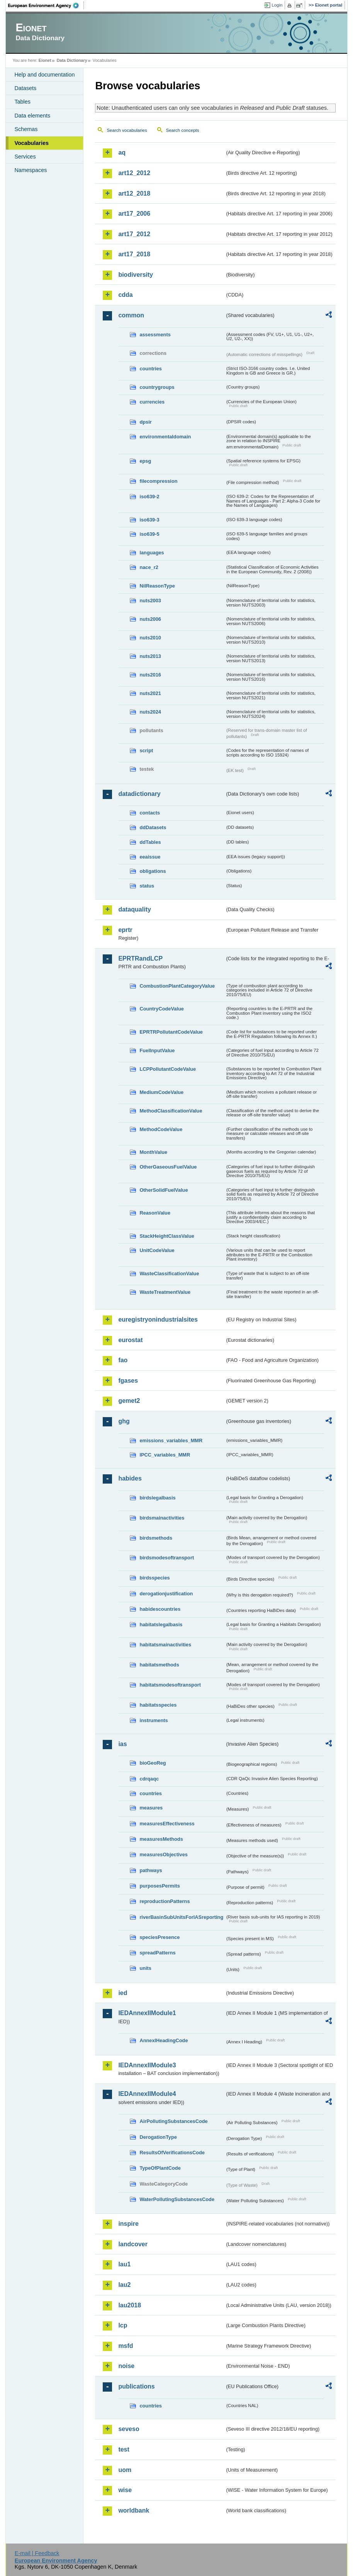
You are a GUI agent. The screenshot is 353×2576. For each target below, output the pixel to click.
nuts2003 (150, 600)
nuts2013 (150, 656)
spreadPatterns (157, 1953)
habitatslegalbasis (160, 1624)
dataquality (134, 909)
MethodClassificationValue (170, 1111)
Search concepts (182, 130)
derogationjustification (166, 1593)
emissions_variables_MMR (170, 1440)
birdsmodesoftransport (166, 1558)
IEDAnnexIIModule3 (147, 2065)
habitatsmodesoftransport (170, 1685)
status (146, 886)
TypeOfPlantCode (159, 2168)
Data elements (32, 115)
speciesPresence (159, 1937)
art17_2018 (134, 254)
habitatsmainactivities (165, 1644)
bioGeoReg (152, 1763)
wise (125, 2490)
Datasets (25, 88)
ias (122, 1744)
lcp (122, 2325)
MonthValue (153, 1152)
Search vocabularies (127, 130)
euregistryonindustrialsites (157, 1319)
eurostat (130, 1340)
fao (122, 1360)
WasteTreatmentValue (164, 1292)
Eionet (45, 60)
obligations (152, 871)
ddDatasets (152, 827)
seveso (128, 2429)
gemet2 (129, 1400)
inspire (128, 2223)
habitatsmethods (159, 1665)
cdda (125, 294)
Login (277, 5)
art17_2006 (134, 213)
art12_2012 (134, 173)
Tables (22, 102)
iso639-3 (149, 520)
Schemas (25, 129)
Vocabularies (31, 143)
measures (151, 1808)
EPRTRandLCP (140, 958)
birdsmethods (155, 1538)
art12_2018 (134, 193)
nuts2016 (150, 675)
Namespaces (30, 170)
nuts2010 (150, 638)
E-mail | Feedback (37, 2553)
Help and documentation (44, 75)
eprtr (125, 930)
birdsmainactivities (161, 1518)
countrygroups (156, 387)
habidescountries (159, 1609)
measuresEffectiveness (166, 1823)
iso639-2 (149, 496)
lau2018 (129, 2305)
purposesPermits (159, 1886)
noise (126, 2366)
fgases (128, 1380)
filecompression (158, 481)
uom (124, 2470)
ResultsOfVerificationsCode (172, 2152)
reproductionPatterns (164, 1901)
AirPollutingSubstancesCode (173, 2121)
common (131, 315)
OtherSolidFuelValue (163, 1190)
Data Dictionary (72, 60)
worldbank (133, 2510)
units (145, 1968)
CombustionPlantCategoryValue (177, 986)
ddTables (150, 842)
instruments (153, 1720)
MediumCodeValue (161, 1092)
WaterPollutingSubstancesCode (176, 2199)
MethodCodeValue (160, 1129)
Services (25, 156)
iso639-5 (149, 534)
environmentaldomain (165, 437)
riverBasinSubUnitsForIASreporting (181, 1917)
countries (150, 368)
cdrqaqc (149, 1779)
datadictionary (139, 794)
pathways (150, 1870)
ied (122, 1993)
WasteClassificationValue (169, 1273)
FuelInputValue (157, 1050)
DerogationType (157, 2137)
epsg (145, 461)
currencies (152, 402)
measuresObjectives (163, 1854)
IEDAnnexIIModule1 (147, 2013)
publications (136, 2386)
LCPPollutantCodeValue (167, 1069)
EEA (46, 5)
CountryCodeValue (161, 1009)
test (123, 2449)
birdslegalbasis (157, 1498)
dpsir (145, 422)
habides (129, 1478)
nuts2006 (150, 619)
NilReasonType (157, 586)
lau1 (124, 2264)
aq (122, 152)
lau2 (124, 2284)
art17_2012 (134, 234)
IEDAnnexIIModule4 (147, 2093)
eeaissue (149, 857)
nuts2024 (150, 712)
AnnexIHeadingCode (163, 2040)
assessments (154, 334)
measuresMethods (161, 1839)
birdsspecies (154, 1578)
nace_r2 (148, 567)
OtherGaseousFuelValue (168, 1167)
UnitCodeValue (156, 1250)
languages (151, 552)
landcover (133, 2244)
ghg (123, 1421)
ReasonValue (154, 1213)
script (146, 750)
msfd (125, 2346)
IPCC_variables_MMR (164, 1455)
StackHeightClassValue (166, 1236)
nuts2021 (150, 693)
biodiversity (135, 274)
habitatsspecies (157, 1705)
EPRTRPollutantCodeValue (171, 1032)
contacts (149, 813)
